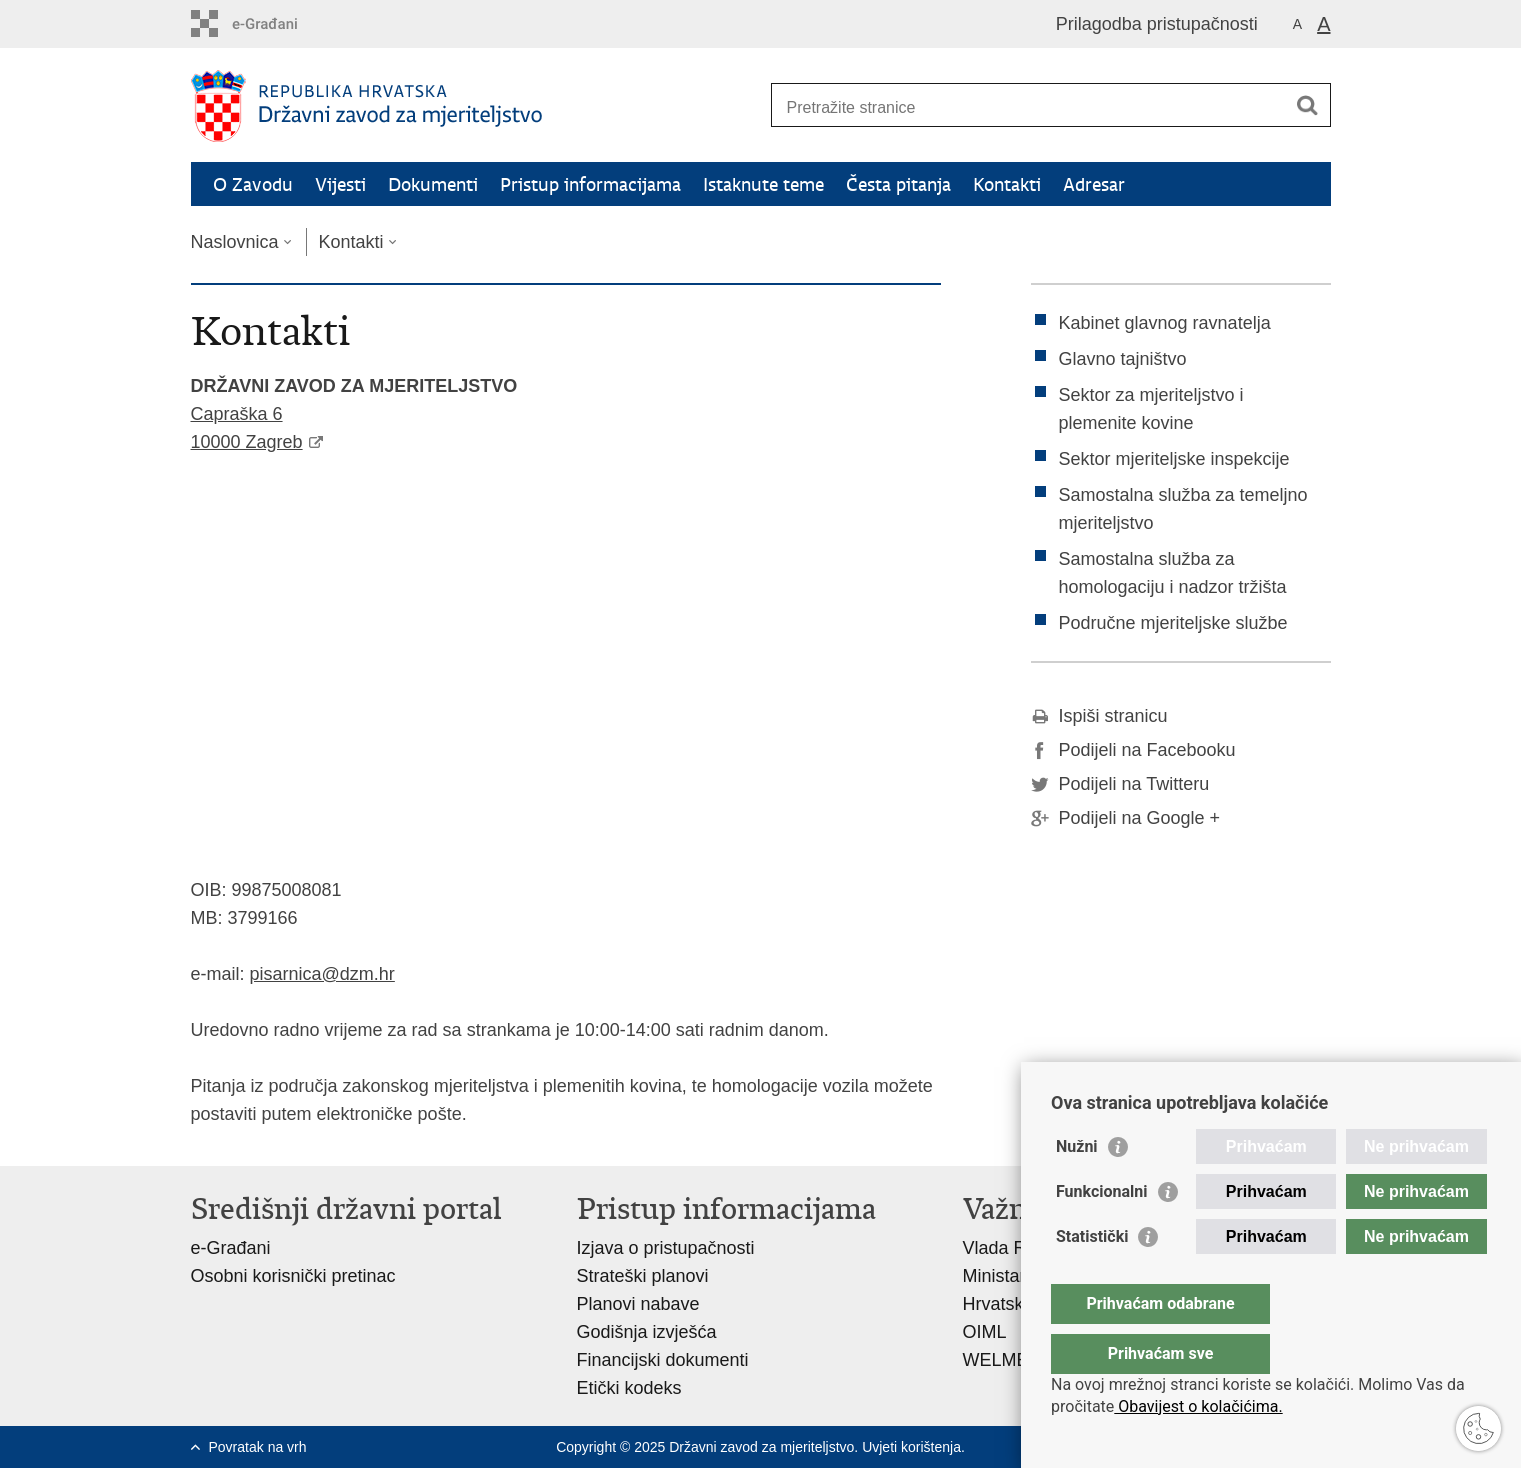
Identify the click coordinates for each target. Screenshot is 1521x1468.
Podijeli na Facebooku (1133, 750)
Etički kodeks (629, 1388)
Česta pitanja (898, 184)
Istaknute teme (763, 184)
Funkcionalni (1102, 1231)
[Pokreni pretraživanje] (1308, 105)
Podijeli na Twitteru (1120, 784)
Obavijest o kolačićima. (1198, 1406)
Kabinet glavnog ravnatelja (1165, 323)
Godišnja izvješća (647, 1332)
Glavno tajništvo (1123, 359)
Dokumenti (433, 184)
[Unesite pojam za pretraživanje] (1029, 107)
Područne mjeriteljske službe (1173, 623)
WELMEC (1002, 1360)
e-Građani (231, 1248)
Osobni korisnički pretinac (293, 1276)
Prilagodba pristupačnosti (1157, 24)
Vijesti (340, 184)
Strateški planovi (643, 1276)
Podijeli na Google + (1126, 818)
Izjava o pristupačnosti (666, 1248)
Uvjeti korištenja (911, 1447)
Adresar (1094, 184)
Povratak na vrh (258, 1447)
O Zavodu (253, 184)
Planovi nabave (638, 1304)
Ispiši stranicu (1099, 716)
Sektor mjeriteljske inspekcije (1174, 459)
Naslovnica (235, 242)
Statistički (1092, 1276)
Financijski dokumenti (663, 1360)
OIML (985, 1332)
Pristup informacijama (590, 184)
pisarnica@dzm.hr (322, 974)
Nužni (1077, 1186)
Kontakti (1007, 184)
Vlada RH (1001, 1248)
